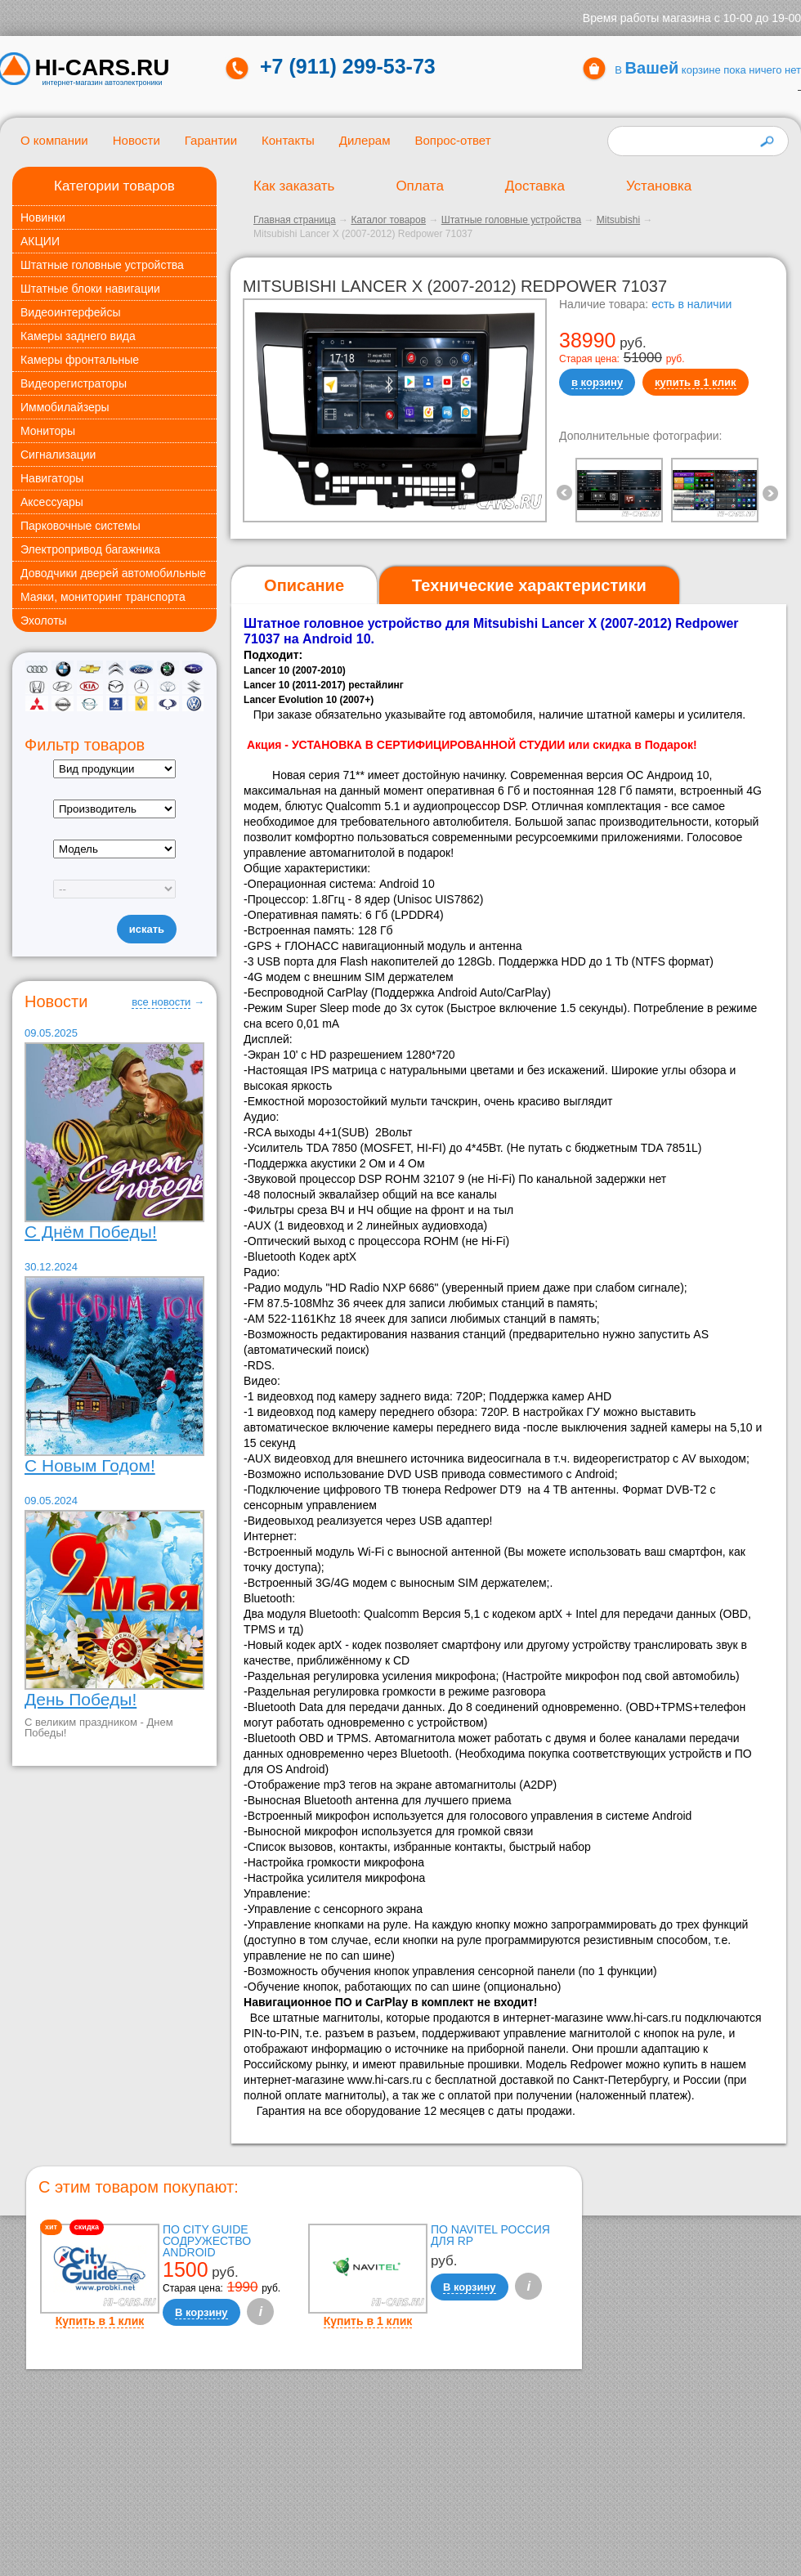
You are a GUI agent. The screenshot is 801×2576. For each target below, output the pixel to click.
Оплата (419, 186)
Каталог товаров (388, 220)
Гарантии (211, 140)
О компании (54, 140)
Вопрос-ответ (452, 140)
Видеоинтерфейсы (70, 312)
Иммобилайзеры (65, 407)
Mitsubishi (618, 220)
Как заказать (293, 186)
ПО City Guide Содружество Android (207, 2241)
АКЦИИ (40, 241)
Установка (658, 186)
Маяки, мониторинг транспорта (103, 596)
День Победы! (80, 1699)
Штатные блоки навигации (90, 288)
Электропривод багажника (90, 549)
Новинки (42, 217)
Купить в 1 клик (100, 2320)
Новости (136, 140)
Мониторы (47, 430)
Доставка (535, 186)
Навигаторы (51, 478)
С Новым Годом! (90, 1465)
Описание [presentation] (304, 585)
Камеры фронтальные (79, 359)
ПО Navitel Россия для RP (490, 2235)
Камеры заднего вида (78, 336)
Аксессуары (51, 501)
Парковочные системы (80, 525)
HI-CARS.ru (102, 67)
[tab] (304, 586)
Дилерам (365, 140)
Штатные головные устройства (102, 264)
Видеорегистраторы (73, 383)
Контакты (288, 140)
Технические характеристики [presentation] (529, 585)
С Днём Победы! (91, 1231)
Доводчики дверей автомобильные (113, 573)
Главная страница (294, 220)
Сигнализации (58, 454)
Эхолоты (43, 620)
